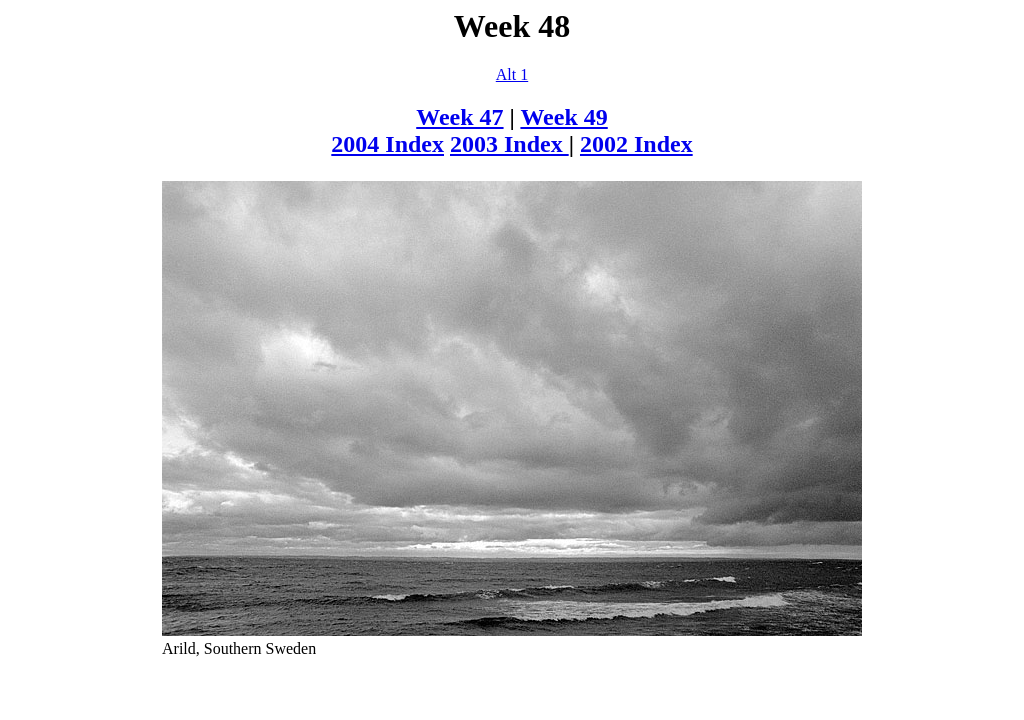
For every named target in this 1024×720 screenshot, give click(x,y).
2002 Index (636, 144)
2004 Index (387, 144)
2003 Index (509, 144)
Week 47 (459, 117)
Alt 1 (512, 74)
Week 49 (563, 117)
